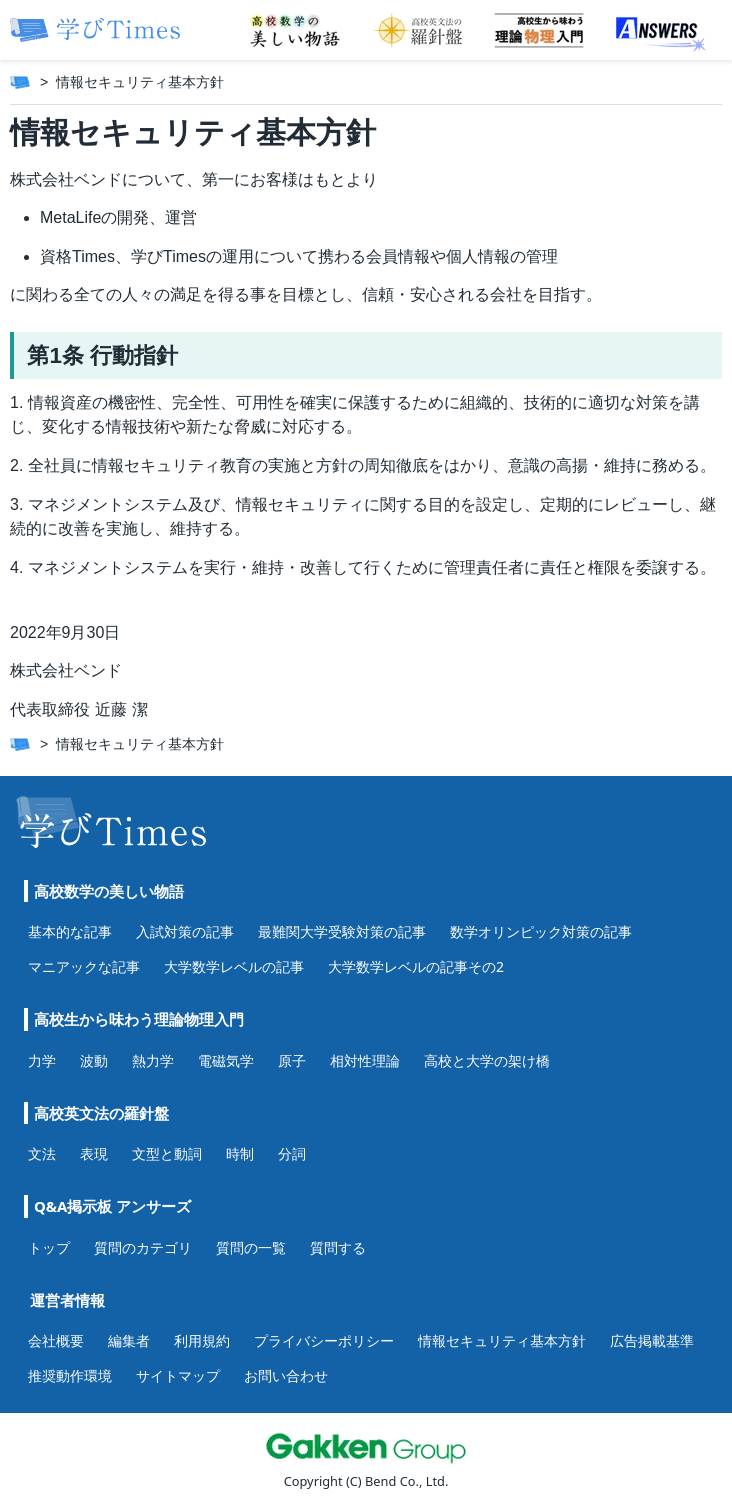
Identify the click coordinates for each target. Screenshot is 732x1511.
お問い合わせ (286, 1375)
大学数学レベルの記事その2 (416, 966)
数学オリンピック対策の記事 (541, 931)
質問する (338, 1247)
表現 (94, 1153)
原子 (292, 1060)
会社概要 (56, 1340)
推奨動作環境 (70, 1375)
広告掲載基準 (652, 1340)
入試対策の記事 (185, 931)
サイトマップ (178, 1375)
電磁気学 (226, 1060)
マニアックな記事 (84, 966)
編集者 (129, 1340)
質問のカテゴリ (143, 1247)
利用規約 (202, 1340)
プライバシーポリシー (324, 1340)
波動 (94, 1060)
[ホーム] (20, 82)
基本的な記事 (70, 931)
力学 (42, 1060)
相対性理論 (365, 1060)
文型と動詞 (167, 1153)
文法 (42, 1153)
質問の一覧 (251, 1247)
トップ (49, 1247)
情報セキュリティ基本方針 (502, 1340)
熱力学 (153, 1060)
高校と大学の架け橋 (487, 1060)
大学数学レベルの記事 (234, 966)
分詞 (292, 1153)
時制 (240, 1153)
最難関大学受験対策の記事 (342, 931)
